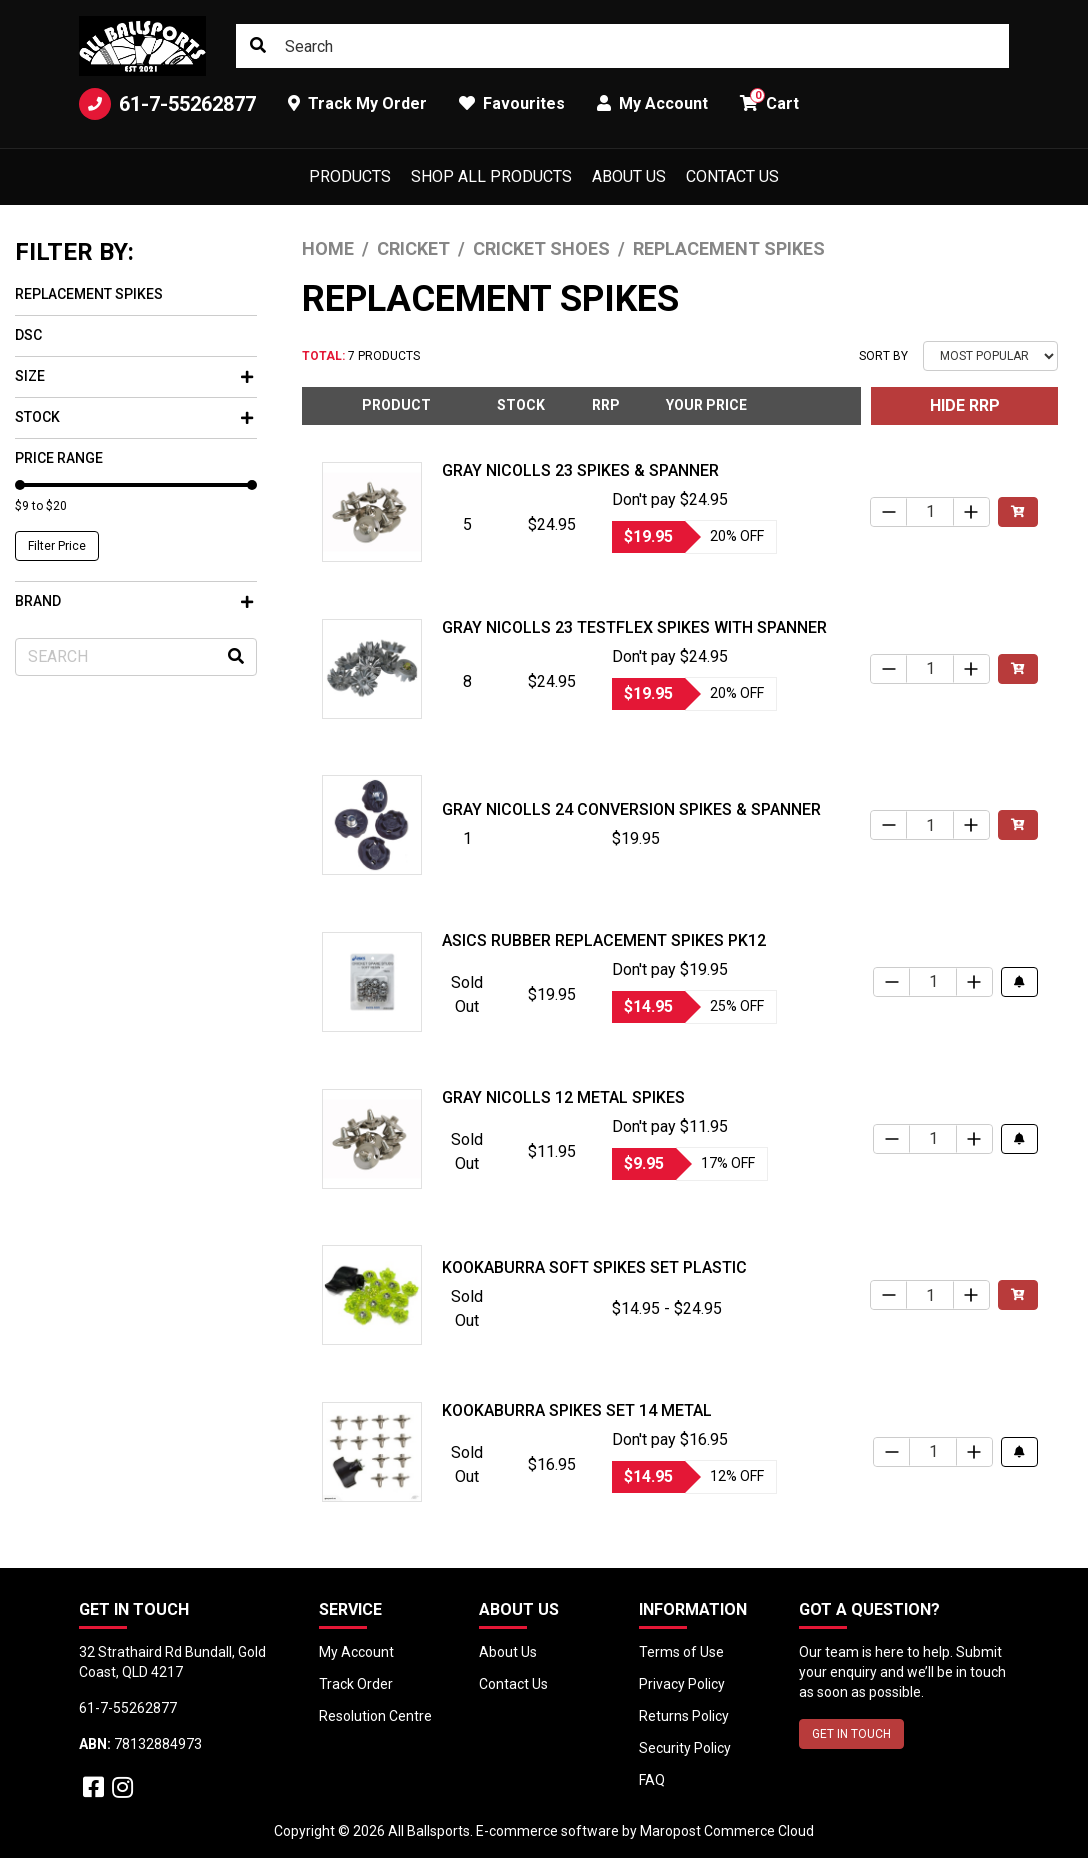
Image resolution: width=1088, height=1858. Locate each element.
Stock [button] (134, 417)
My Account (356, 1652)
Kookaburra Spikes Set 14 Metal (577, 1410)
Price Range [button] (59, 458)
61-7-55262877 (167, 104)
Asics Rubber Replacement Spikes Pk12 (604, 940)
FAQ (652, 1780)
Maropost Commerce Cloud (727, 1831)
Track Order (356, 1684)
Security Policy (685, 1748)
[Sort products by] (990, 356)
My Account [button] (652, 103)
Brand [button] (134, 601)
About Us (629, 176)
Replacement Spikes (89, 294)
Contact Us (732, 176)
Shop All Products (491, 176)
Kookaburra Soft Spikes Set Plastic (594, 1267)
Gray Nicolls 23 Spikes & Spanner (580, 470)
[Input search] (622, 46)
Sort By (883, 356)
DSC (28, 335)
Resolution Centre (375, 1716)
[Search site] (258, 46)
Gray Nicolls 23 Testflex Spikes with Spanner (634, 627)
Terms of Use (681, 1652)
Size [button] (134, 376)
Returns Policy (684, 1716)
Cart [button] (769, 100)
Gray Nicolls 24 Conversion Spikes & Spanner (631, 809)
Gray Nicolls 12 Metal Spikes (563, 1097)
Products (350, 176)
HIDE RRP (965, 405)
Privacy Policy (682, 1684)
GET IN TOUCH (851, 1734)
